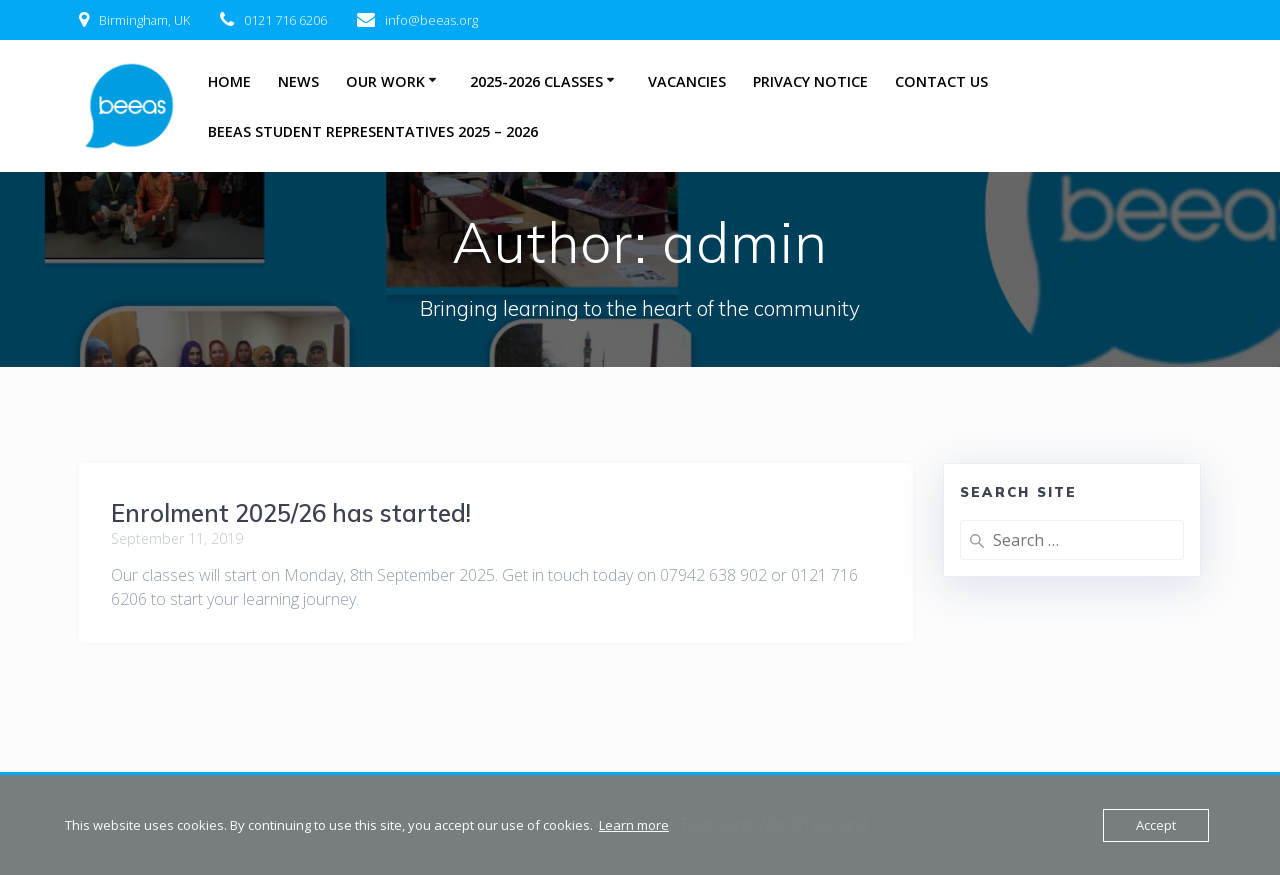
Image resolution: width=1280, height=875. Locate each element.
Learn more (634, 825)
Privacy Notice (810, 81)
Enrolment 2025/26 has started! (291, 513)
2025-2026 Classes (536, 81)
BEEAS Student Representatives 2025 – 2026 (373, 131)
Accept (1156, 825)
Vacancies (687, 81)
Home (229, 81)
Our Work (385, 81)
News (298, 81)
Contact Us (941, 81)
